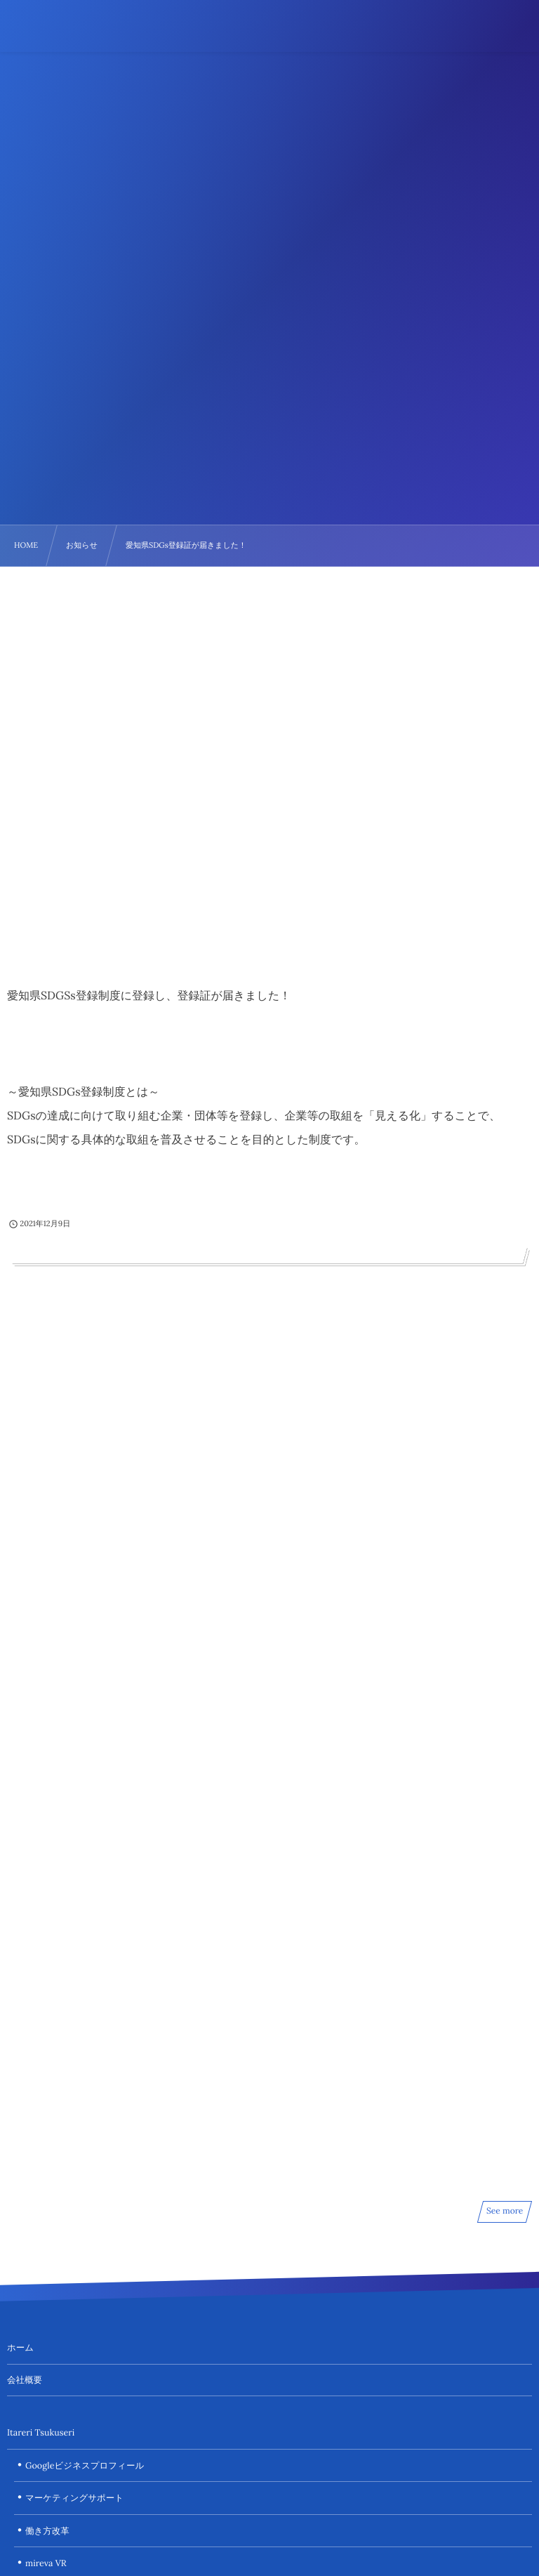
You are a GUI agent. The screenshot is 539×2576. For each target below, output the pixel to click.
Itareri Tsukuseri (40, 2432)
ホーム (20, 2347)
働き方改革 (47, 2531)
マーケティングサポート (74, 2498)
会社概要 (24, 2380)
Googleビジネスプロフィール (84, 2465)
